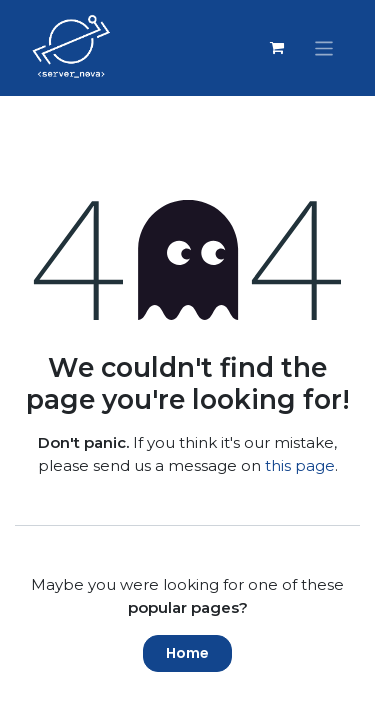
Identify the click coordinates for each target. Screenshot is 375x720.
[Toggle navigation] (324, 47)
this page (300, 465)
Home (187, 653)
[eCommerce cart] (277, 48)
